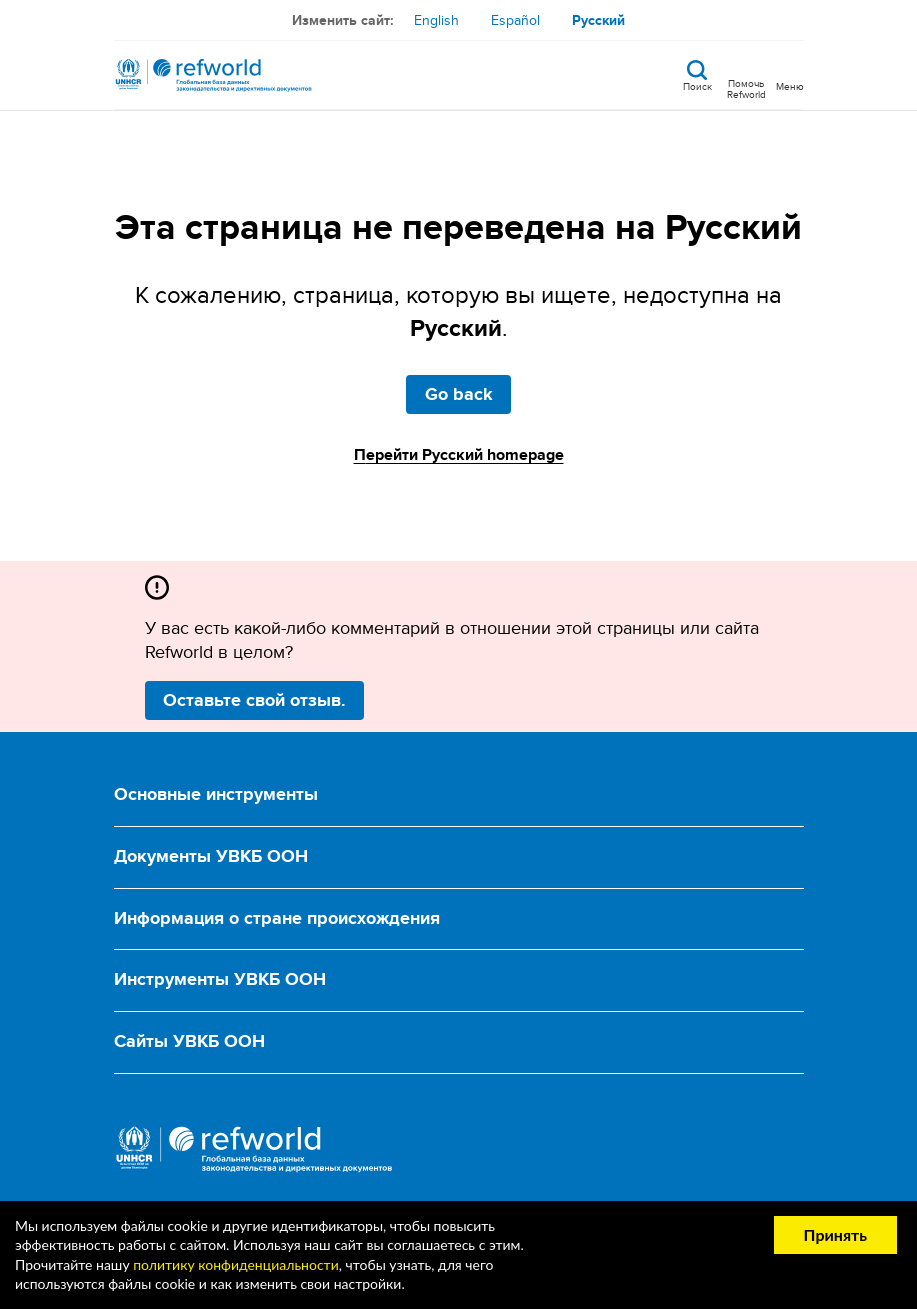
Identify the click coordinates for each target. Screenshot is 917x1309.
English (436, 20)
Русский (598, 20)
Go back (459, 394)
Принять (835, 1234)
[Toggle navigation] (790, 75)
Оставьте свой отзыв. (254, 700)
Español (515, 20)
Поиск (697, 85)
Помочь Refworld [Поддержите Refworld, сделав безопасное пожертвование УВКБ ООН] (746, 88)
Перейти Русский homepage (459, 454)
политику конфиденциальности (236, 1264)
